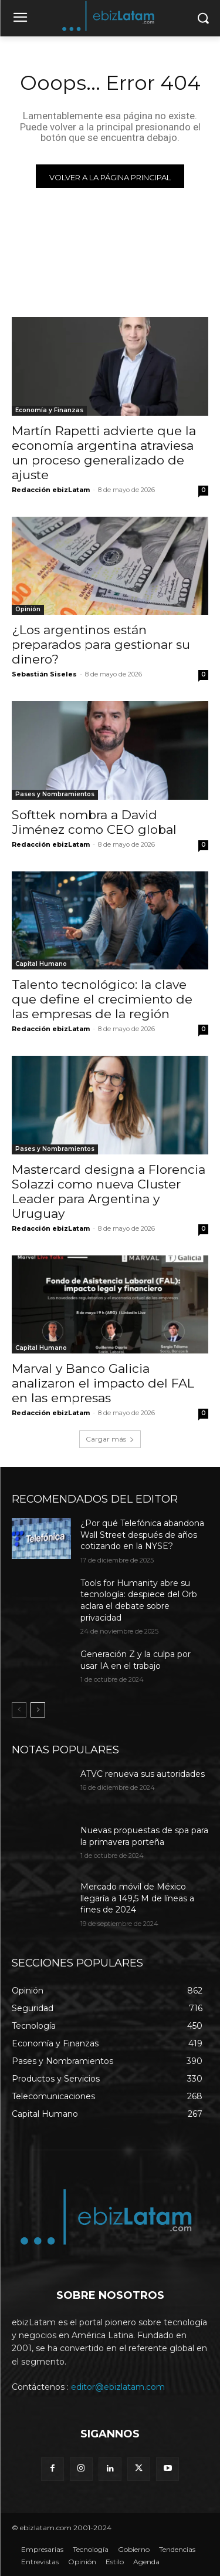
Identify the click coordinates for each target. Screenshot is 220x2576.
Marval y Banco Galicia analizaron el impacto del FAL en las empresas (103, 1383)
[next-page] (38, 1710)
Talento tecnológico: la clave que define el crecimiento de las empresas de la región (102, 999)
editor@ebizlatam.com (118, 2387)
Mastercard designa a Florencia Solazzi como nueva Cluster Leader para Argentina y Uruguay (108, 1191)
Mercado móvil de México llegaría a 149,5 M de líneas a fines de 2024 (137, 1898)
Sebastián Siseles (44, 674)
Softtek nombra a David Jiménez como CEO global (94, 822)
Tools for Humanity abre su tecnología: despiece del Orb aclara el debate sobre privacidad (138, 1600)
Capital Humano (41, 964)
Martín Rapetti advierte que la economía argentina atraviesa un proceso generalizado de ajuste (104, 452)
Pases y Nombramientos (54, 794)
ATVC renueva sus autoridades (142, 1774)
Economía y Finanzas (49, 410)
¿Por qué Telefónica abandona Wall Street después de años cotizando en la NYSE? (142, 1534)
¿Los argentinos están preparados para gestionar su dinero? (101, 644)
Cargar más (110, 1439)
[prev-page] (19, 1710)
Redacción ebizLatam (51, 490)
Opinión (27, 609)
